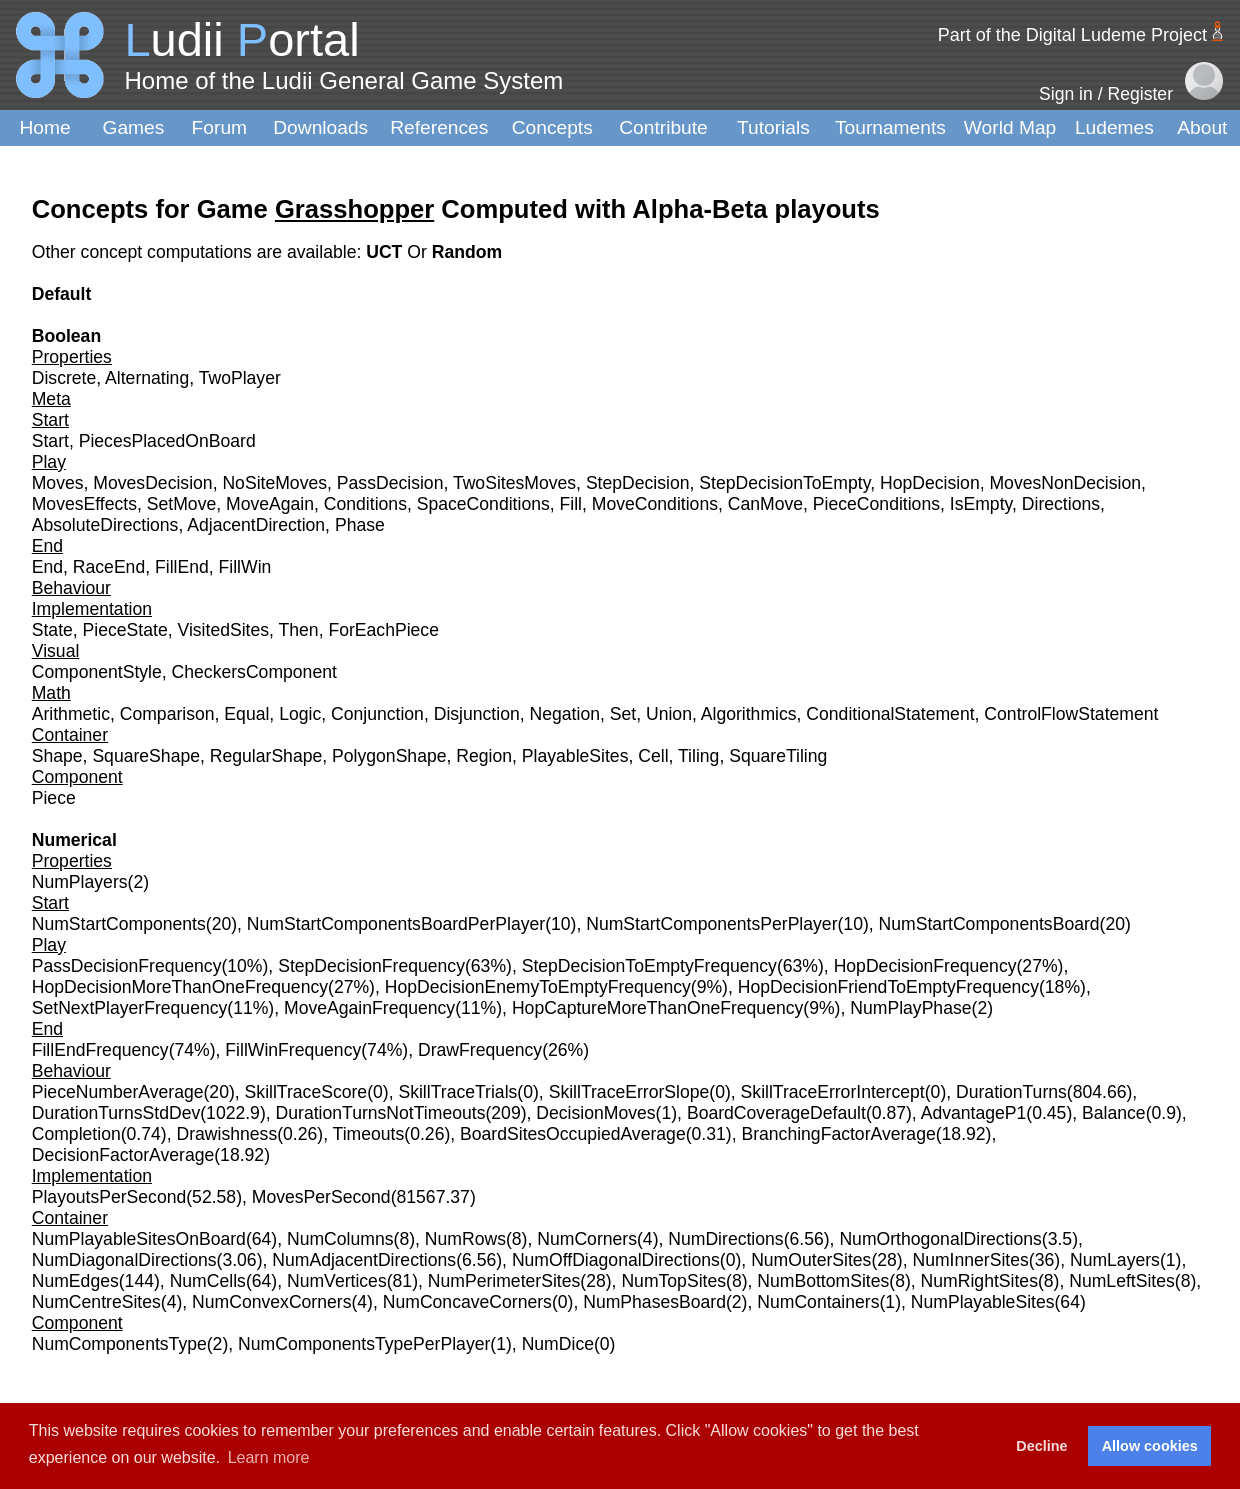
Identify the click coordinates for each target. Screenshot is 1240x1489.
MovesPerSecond (321, 1197)
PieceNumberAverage (118, 1092)
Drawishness (226, 1134)
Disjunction (477, 714)
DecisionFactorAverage (123, 1155)
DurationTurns (1011, 1092)
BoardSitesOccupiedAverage (573, 1134)
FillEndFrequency (100, 1050)
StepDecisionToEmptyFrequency (649, 966)
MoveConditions (655, 504)
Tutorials (773, 127)
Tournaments (890, 127)
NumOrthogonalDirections (940, 1239)
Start (50, 441)
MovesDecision (152, 483)
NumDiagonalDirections (124, 1260)
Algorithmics (749, 714)
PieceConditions (876, 504)
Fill (571, 504)
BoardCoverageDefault (776, 1113)
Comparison (167, 714)
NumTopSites (673, 1281)
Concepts (552, 127)
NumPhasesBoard (654, 1302)
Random (467, 252)
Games (134, 127)
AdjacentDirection (256, 525)
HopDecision (930, 483)
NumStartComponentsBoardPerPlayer (396, 924)
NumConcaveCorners (467, 1302)
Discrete (64, 378)
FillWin (245, 567)
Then (299, 630)
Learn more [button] (269, 1457)
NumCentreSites (96, 1302)
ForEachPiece (383, 630)
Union (669, 714)
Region (484, 756)
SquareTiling (778, 756)
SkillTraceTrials (457, 1092)
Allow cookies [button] (1150, 1446)
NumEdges (75, 1281)
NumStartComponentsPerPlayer (711, 924)
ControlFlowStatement (1071, 714)
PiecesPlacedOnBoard (167, 441)
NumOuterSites (811, 1260)
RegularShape (266, 756)
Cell (653, 756)
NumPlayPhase (910, 1008)
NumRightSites (979, 1281)
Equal (246, 714)
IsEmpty (981, 504)
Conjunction (377, 714)
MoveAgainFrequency (369, 1008)
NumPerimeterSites (504, 1281)
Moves (58, 483)
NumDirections (725, 1239)
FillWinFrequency (293, 1050)
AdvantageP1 (974, 1113)
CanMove (765, 504)
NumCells (208, 1281)
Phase (360, 525)
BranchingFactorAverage (838, 1134)
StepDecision (638, 483)
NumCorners (587, 1239)
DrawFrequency (480, 1050)
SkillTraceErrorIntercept (833, 1092)
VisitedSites (223, 630)
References (439, 127)
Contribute (663, 127)
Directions (1061, 504)
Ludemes (1114, 127)
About (1202, 127)
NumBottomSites (823, 1281)
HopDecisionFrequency (925, 966)
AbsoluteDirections (105, 525)
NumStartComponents (119, 924)
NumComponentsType (119, 1344)
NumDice (558, 1344)
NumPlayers (80, 882)
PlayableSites (575, 756)
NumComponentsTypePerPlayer (364, 1344)
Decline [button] (1041, 1446)
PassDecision (390, 483)
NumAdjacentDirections (364, 1260)
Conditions (365, 504)
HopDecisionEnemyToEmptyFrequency (538, 987)
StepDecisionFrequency (371, 966)
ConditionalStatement (890, 714)
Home (44, 127)
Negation (565, 714)
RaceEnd (109, 567)
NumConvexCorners (271, 1302)
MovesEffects (84, 504)
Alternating (147, 378)
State (52, 630)
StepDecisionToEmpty (784, 483)
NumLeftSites (1122, 1281)
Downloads (320, 127)
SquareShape (146, 756)
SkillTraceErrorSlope (629, 1092)
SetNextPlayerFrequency (130, 1008)
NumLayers (1115, 1260)
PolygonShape (389, 756)
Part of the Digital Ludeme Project (1072, 35)
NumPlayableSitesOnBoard (139, 1239)
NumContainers (818, 1302)
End (47, 567)
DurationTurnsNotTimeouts (381, 1113)
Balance (1114, 1113)
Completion (76, 1134)
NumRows (465, 1239)
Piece (54, 798)
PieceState (125, 630)
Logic (300, 714)
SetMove (181, 504)
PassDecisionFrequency (127, 966)
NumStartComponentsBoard (989, 924)
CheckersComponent (254, 672)
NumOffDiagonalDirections (616, 1260)
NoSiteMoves (274, 483)
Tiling (698, 756)
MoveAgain (270, 504)
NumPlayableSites (983, 1302)
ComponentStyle (97, 672)
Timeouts (369, 1134)
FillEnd (182, 567)
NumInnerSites (970, 1260)
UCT (386, 252)
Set (623, 714)
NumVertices (337, 1281)
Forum (219, 127)
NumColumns (340, 1239)
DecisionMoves (595, 1113)
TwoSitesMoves (514, 483)
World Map (1010, 127)
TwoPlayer (240, 378)
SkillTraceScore (306, 1092)
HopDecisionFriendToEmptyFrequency (888, 987)
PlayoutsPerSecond (109, 1197)
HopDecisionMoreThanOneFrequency (180, 987)
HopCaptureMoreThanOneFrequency (657, 1008)
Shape (57, 756)
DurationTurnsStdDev (116, 1113)
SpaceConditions (483, 504)
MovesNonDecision (1065, 483)
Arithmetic (71, 714)
